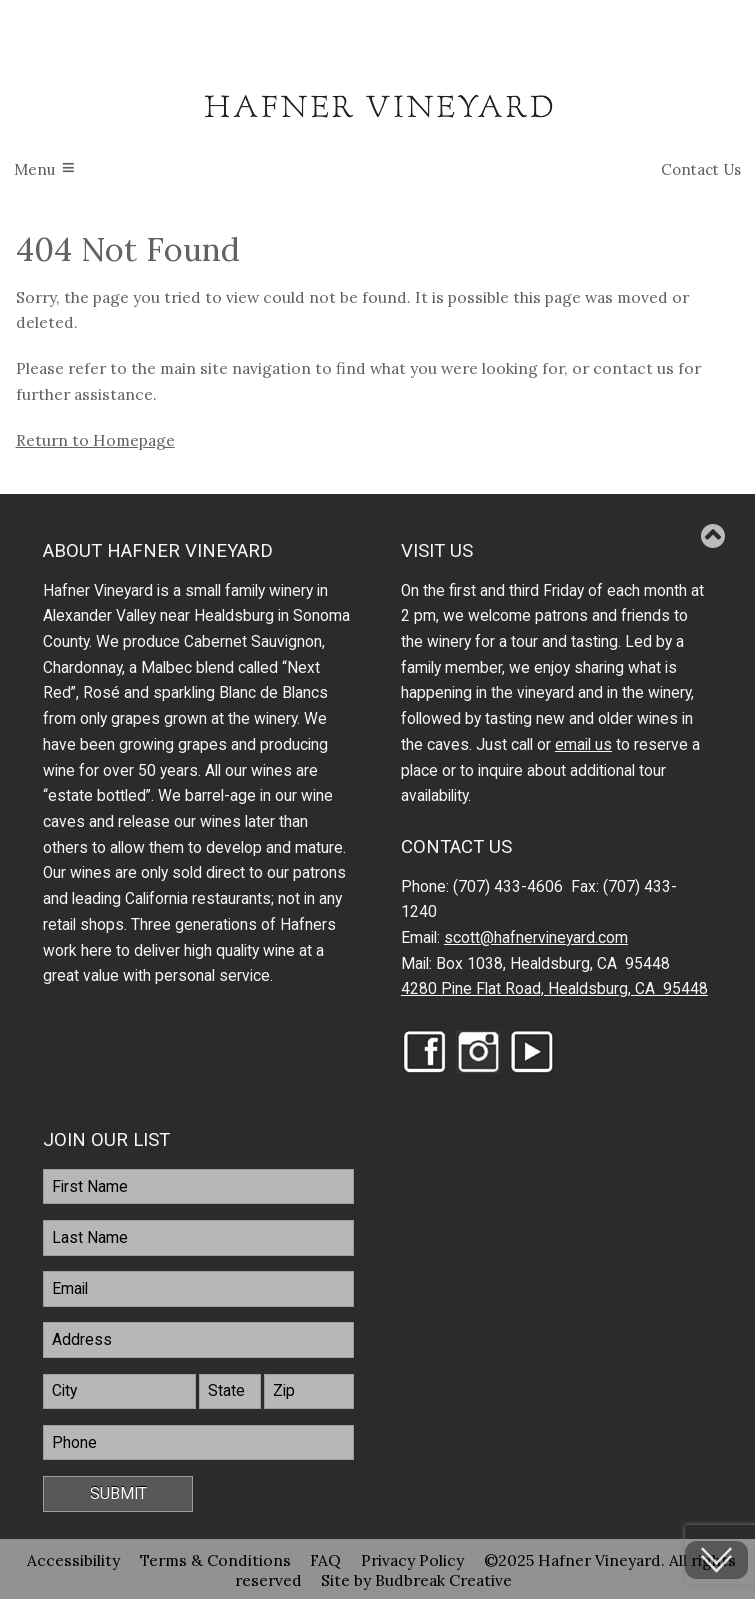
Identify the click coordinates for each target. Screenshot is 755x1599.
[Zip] (309, 1392)
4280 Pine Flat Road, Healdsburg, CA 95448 (554, 989)
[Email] (198, 1289)
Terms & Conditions (215, 1559)
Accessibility (73, 1559)
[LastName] (198, 1238)
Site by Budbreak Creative (416, 1579)
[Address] (198, 1340)
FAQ (325, 1559)
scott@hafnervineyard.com (536, 938)
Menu (34, 169)
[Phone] (198, 1443)
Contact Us (701, 169)
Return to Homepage (95, 440)
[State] (230, 1392)
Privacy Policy (412, 1559)
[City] (119, 1392)
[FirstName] (198, 1187)
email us (583, 745)
